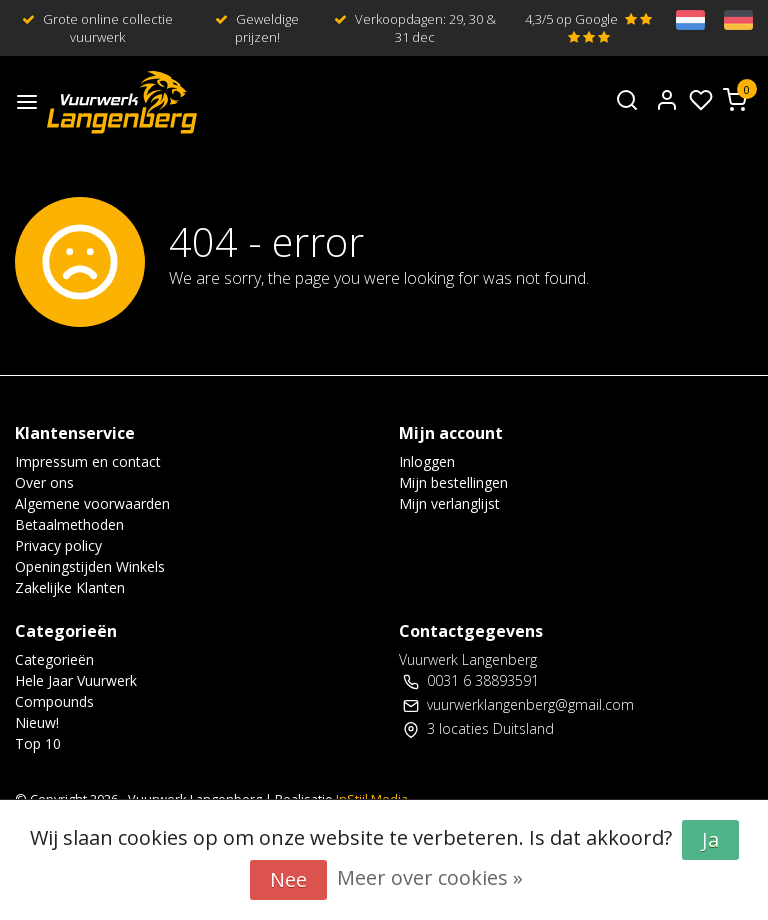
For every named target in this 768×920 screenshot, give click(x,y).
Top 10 (38, 743)
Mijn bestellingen (453, 482)
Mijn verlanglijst (449, 503)
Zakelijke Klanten (70, 587)
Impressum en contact (88, 461)
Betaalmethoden (69, 524)
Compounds (54, 701)
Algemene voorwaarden (92, 503)
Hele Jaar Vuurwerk (76, 680)
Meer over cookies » (430, 877)
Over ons (44, 482)
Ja (710, 839)
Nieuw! (37, 722)
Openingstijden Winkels (90, 566)
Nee (288, 879)
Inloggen (427, 461)
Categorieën (54, 659)
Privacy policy (58, 545)
